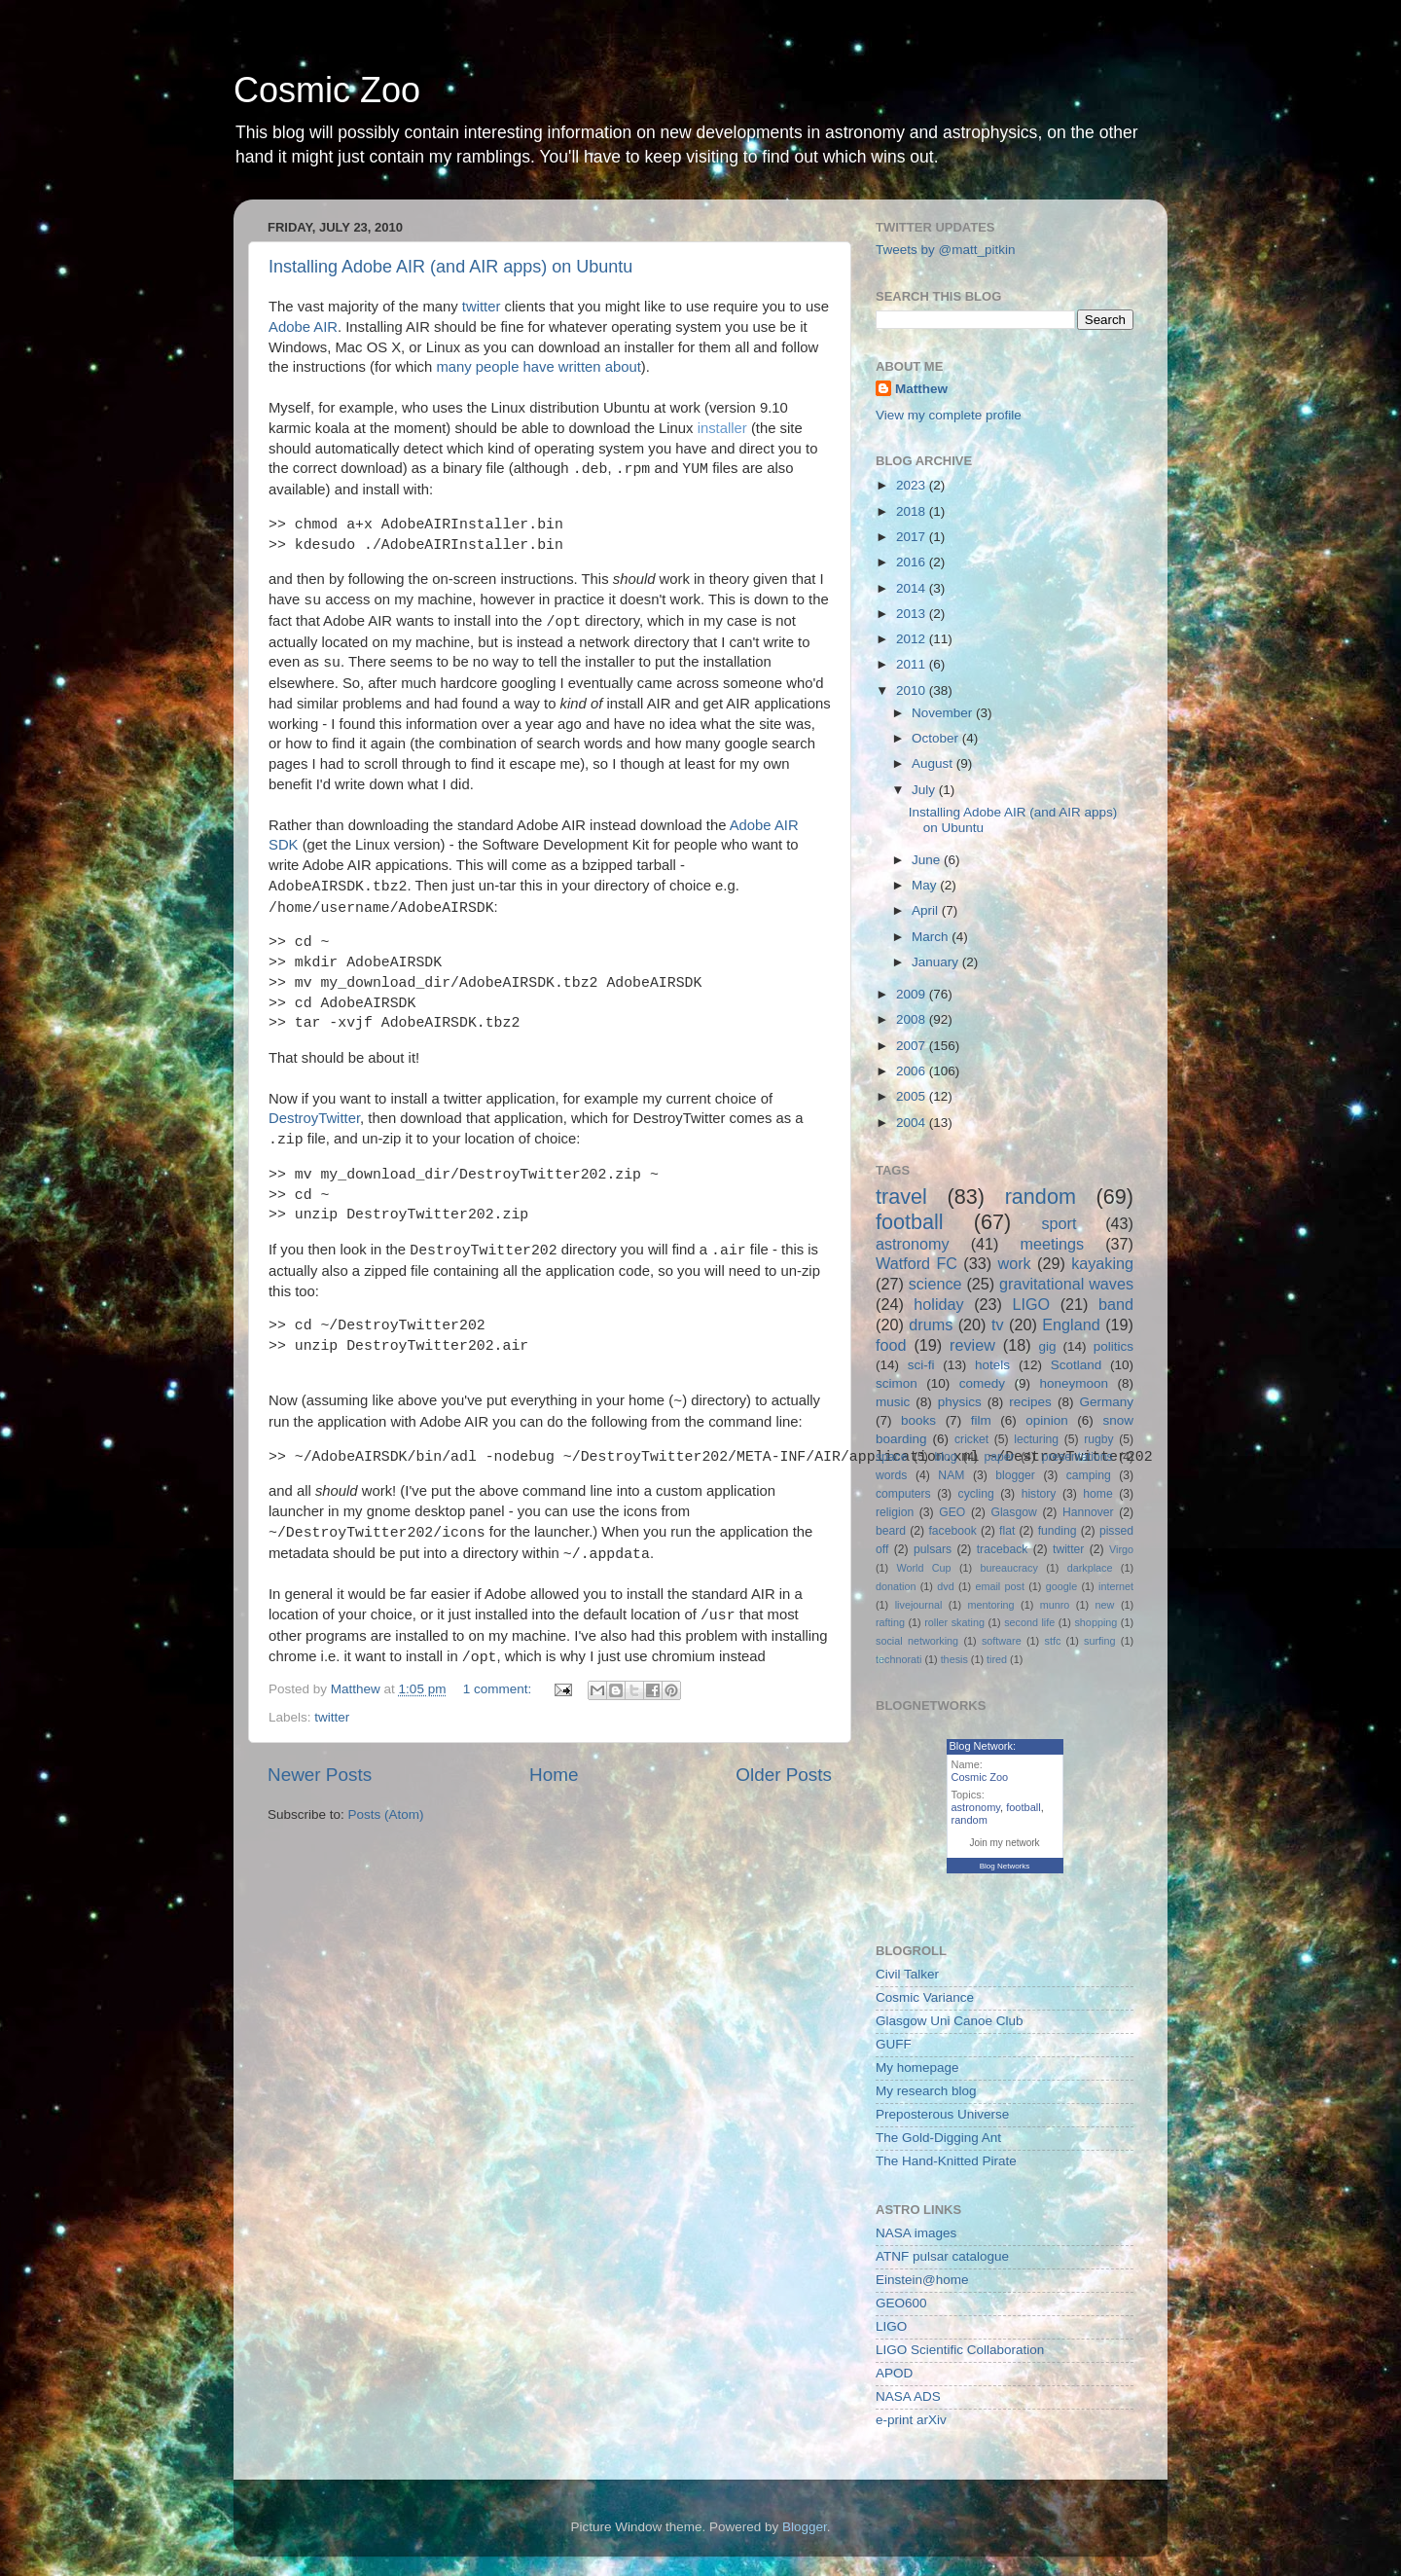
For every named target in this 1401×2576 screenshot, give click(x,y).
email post (999, 1586)
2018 (912, 511)
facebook (952, 1531)
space (891, 1457)
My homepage (917, 2067)
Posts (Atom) (386, 1814)
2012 (912, 639)
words (891, 1475)
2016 (912, 562)
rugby (1098, 1439)
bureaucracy (1008, 1568)
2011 (912, 664)
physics (960, 1402)
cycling (976, 1494)
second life (1029, 1622)
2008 (912, 1019)
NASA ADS (908, 2396)
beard (891, 1531)
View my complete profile (949, 415)
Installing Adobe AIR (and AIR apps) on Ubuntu (450, 266)
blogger (1015, 1475)
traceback (1002, 1549)
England (1070, 1324)
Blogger (804, 2527)
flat (1007, 1531)
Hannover (1088, 1512)
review (972, 1345)
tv (997, 1324)
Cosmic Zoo (327, 90)
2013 (912, 613)
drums (930, 1324)
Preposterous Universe (942, 2114)
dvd (945, 1586)
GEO (952, 1512)
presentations (1077, 1457)
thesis (954, 1659)
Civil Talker (907, 1974)
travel (901, 1196)
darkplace (1090, 1568)
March (932, 936)
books (918, 1420)
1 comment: (499, 1689)
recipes (1030, 1402)
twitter (481, 306)
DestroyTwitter (314, 1118)
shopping (1095, 1622)
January (937, 962)
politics (1113, 1346)
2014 (912, 588)
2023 (912, 485)
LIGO (1032, 1304)
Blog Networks (1005, 1866)
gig (1047, 1346)
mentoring (991, 1605)
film (981, 1420)
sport (1058, 1223)
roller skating (954, 1622)
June (928, 860)
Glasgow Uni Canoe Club (950, 2021)
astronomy (913, 1243)
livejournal (919, 1605)
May (926, 885)
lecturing (1036, 1439)
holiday (938, 1304)
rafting (890, 1622)
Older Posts (784, 1774)
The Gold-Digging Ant (938, 2137)
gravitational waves (1066, 1283)
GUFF (894, 2044)
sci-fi (921, 1365)
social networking (917, 1641)
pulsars (933, 1549)
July (925, 789)
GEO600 (901, 2303)
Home (553, 1774)
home (1097, 1494)
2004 (912, 1122)
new (1105, 1605)
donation (896, 1586)
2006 (912, 1071)
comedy (982, 1383)
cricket (971, 1439)
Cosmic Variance (925, 1997)
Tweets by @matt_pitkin (946, 249)
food (891, 1345)
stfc (1053, 1641)
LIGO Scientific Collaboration (960, 2349)
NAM (951, 1475)
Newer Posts (320, 1774)
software (1002, 1641)
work (1013, 1263)
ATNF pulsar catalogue (942, 2256)
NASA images (916, 2233)
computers (903, 1494)
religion (895, 1512)
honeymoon (1073, 1383)
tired (997, 1659)
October (937, 738)
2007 (912, 1045)
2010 (912, 690)
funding (1057, 1531)
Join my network (1004, 1842)
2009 (912, 994)
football (910, 1222)
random (1040, 1196)
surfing (1099, 1641)
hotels (992, 1365)
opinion (1046, 1420)
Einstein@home (922, 2279)
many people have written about (538, 367)
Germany (1106, 1402)
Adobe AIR (303, 327)
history (1039, 1494)
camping (1088, 1475)
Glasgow (1013, 1512)
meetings (1052, 1243)
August (934, 763)
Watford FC (916, 1263)
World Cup (924, 1568)
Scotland (1076, 1365)
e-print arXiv (911, 2420)
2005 (912, 1096)
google (1061, 1586)
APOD (894, 2373)
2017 (912, 536)
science (935, 1283)
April (927, 910)
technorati (898, 1659)
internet (1115, 1586)
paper (1000, 1457)
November (944, 713)
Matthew (921, 388)
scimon (896, 1383)
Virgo (1121, 1549)
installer (722, 428)
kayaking (1102, 1263)
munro (1055, 1605)
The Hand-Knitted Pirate (946, 2161)
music (893, 1402)
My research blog (926, 2091)
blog (946, 1457)
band (1115, 1304)
